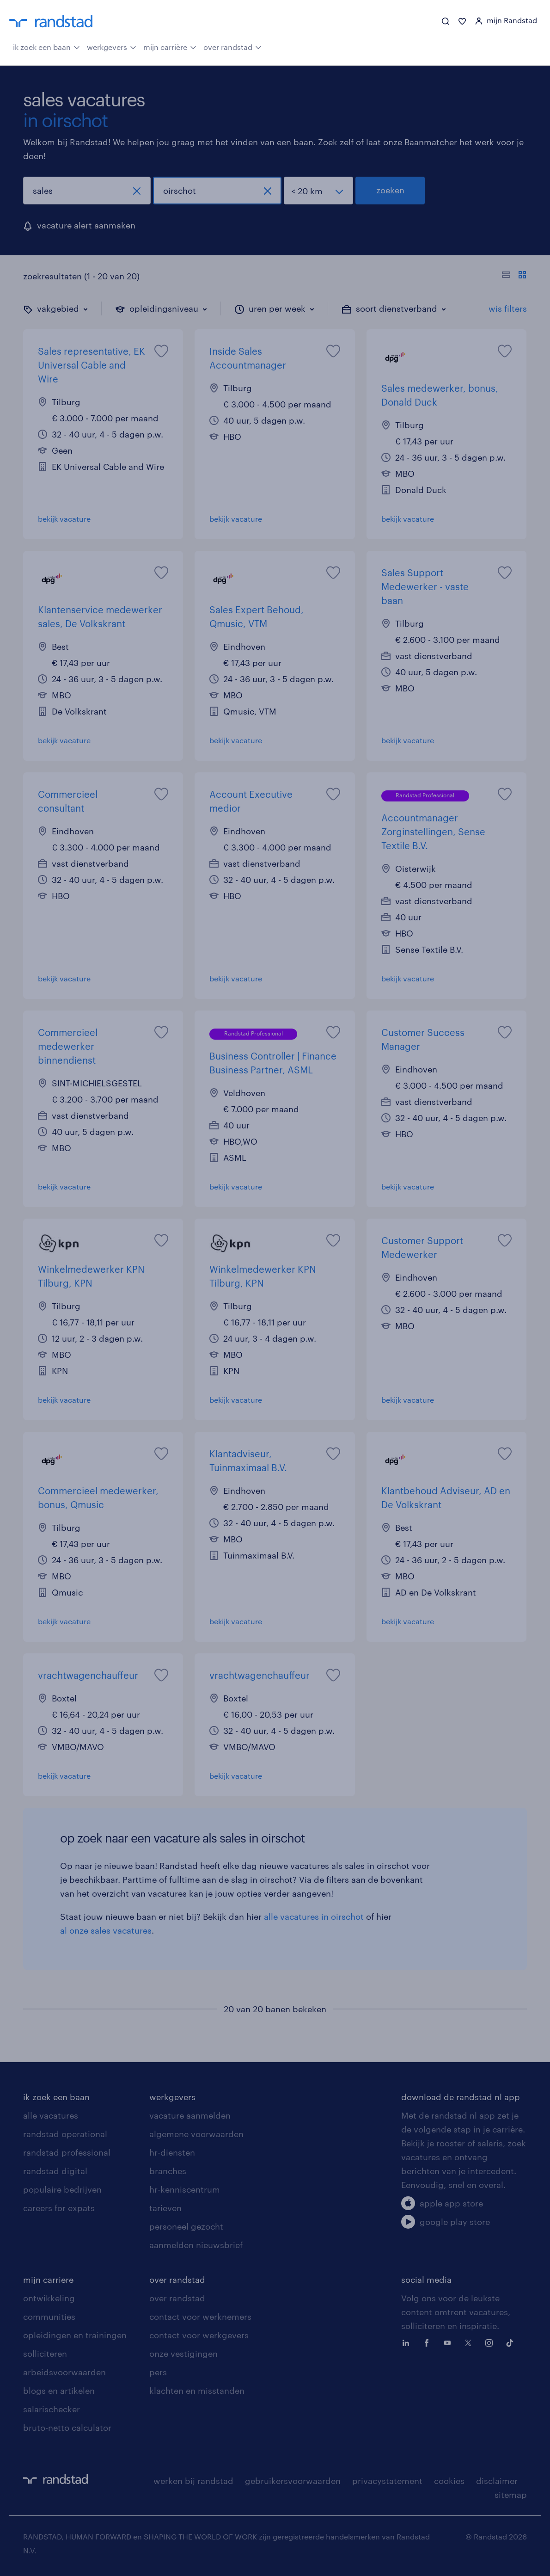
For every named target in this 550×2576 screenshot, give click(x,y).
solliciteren (45, 2353)
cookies (449, 2481)
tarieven (165, 2208)
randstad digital (55, 2171)
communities (49, 2316)
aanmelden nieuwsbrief (196, 2245)
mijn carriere (48, 2279)
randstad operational (65, 2134)
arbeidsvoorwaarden (64, 2372)
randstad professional (66, 2152)
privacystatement (387, 2481)
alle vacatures (50, 2115)
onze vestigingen (183, 2353)
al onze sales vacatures (106, 1930)
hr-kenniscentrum (184, 2189)
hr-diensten (172, 2152)
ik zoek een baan (46, 46)
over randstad (232, 46)
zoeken (390, 190)
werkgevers (111, 46)
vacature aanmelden (190, 2115)
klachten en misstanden (196, 2390)
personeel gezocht (186, 2226)
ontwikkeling (49, 2298)
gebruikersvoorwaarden (293, 2481)
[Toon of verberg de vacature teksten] (514, 276)
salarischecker (51, 2409)
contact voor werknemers (200, 2316)
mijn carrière (169, 46)
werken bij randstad (193, 2481)
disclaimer (497, 2481)
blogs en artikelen (59, 2390)
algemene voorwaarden (196, 2134)
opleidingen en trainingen (75, 2335)
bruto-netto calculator (67, 2427)
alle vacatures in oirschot (314, 1916)
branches (167, 2171)
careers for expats (59, 2208)
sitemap (511, 2495)
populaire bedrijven (62, 2189)
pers (158, 2372)
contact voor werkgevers (199, 2335)
